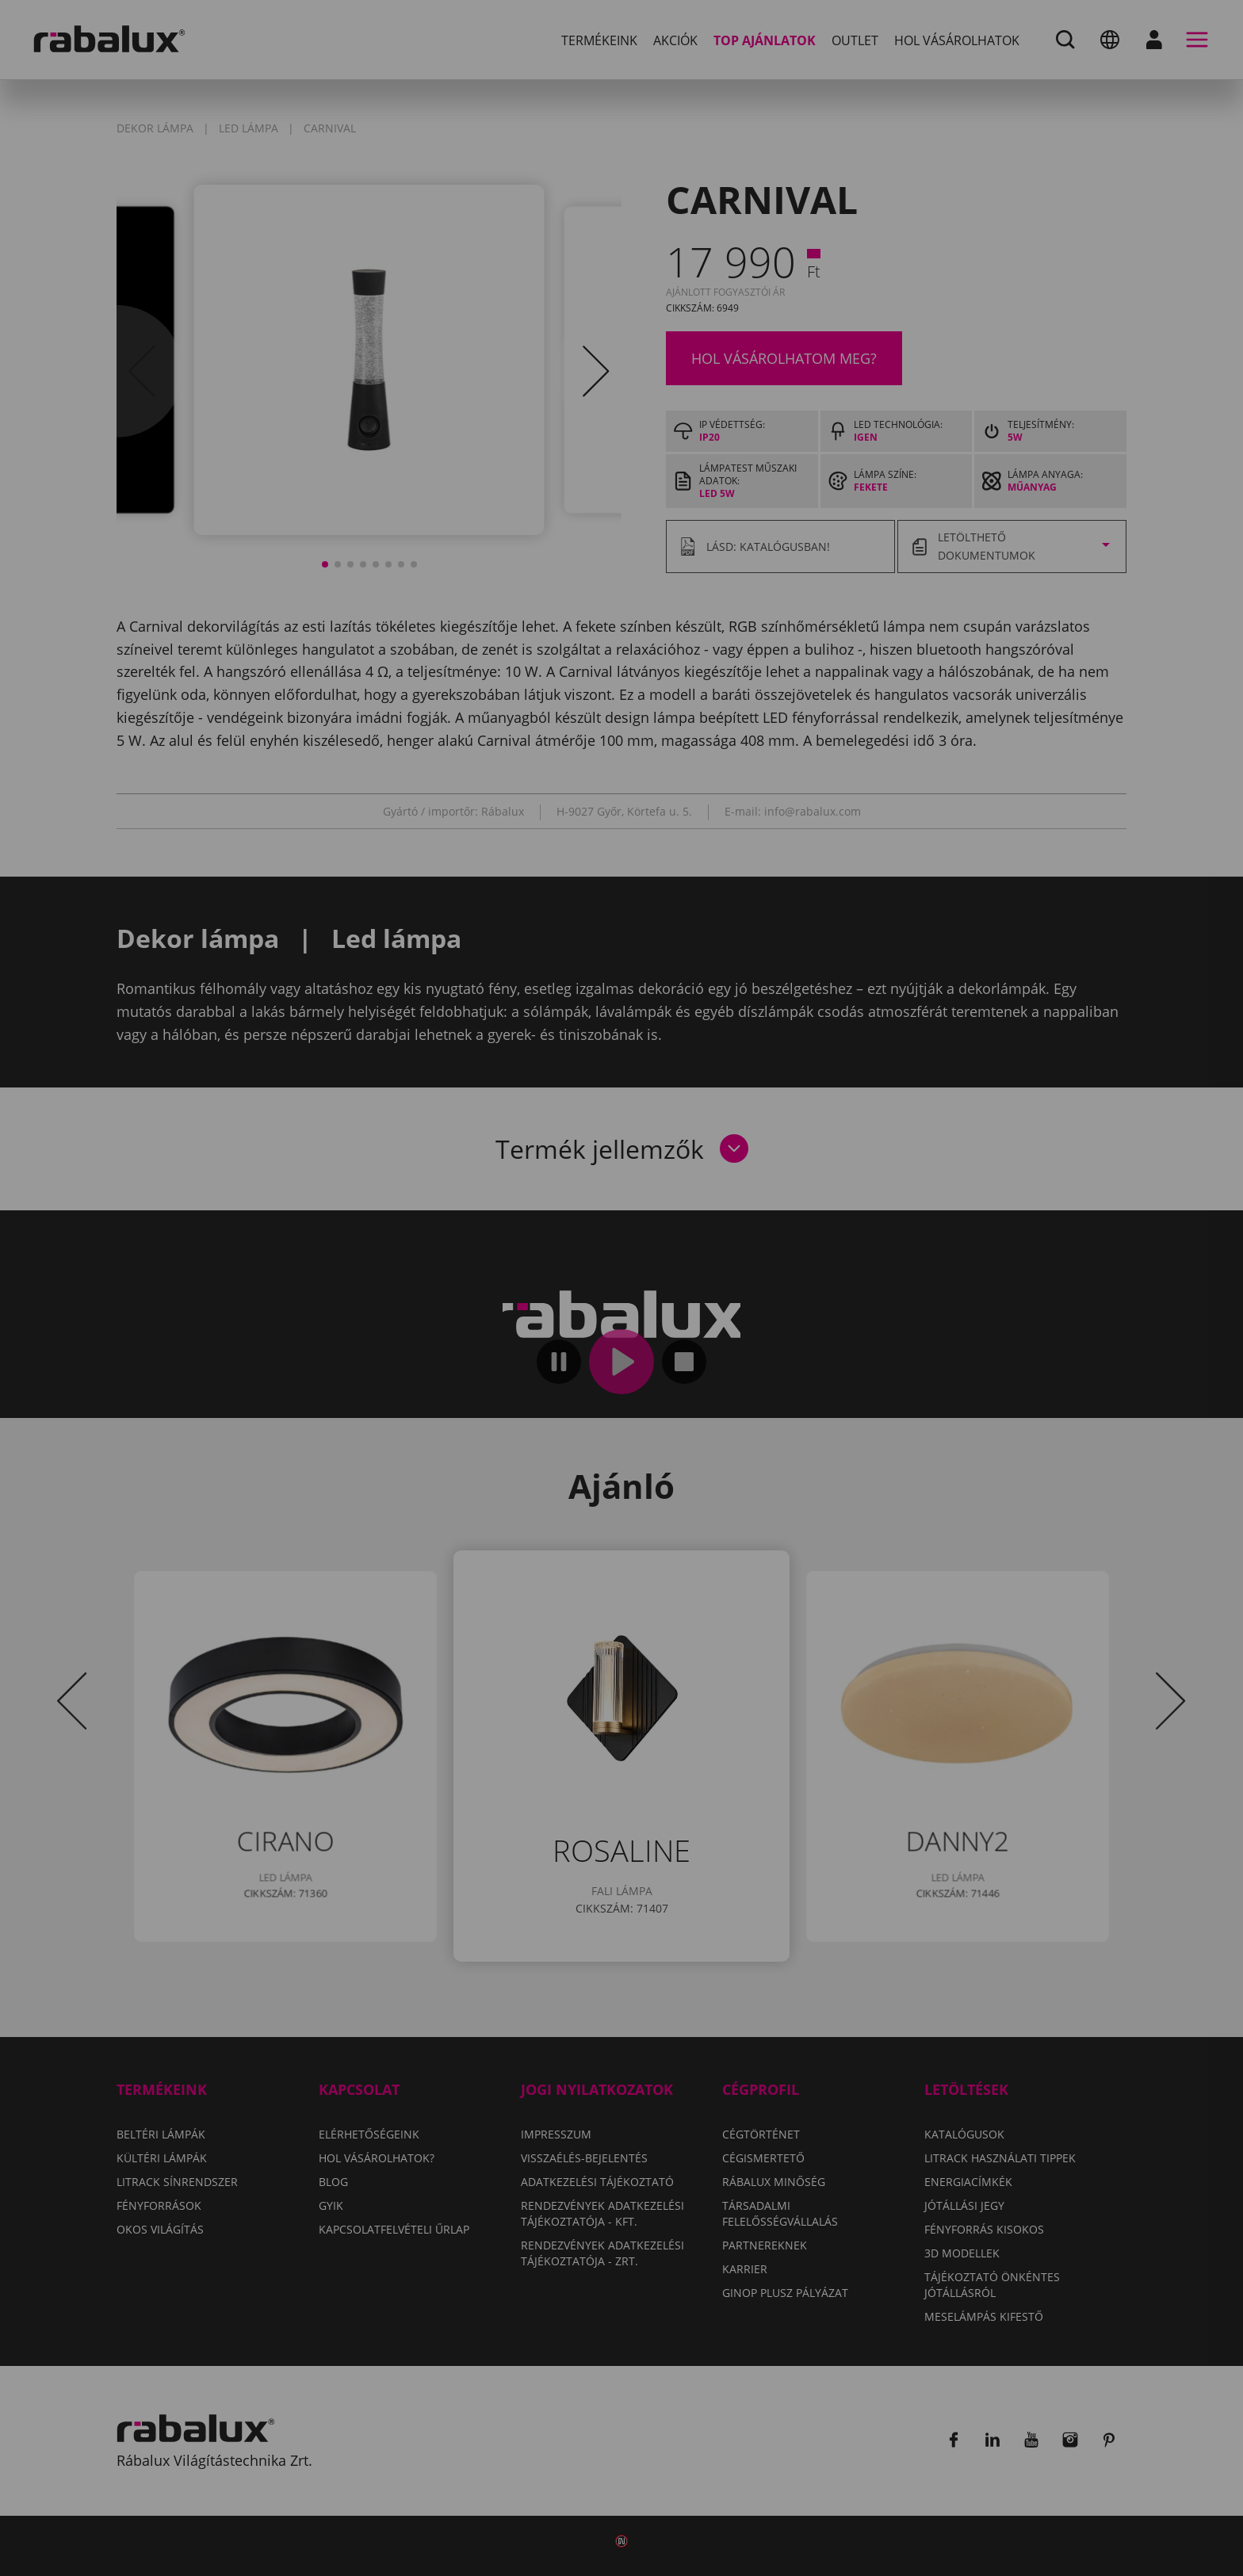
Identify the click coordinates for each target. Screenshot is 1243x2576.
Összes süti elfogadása (789, 1375)
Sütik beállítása (430, 1375)
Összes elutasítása (597, 1375)
